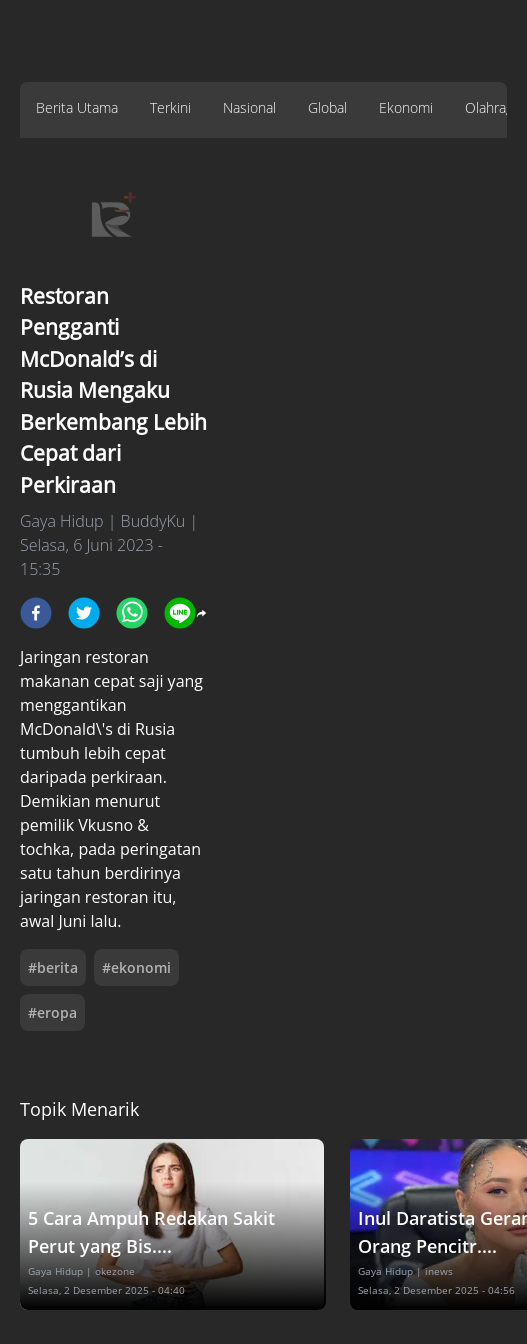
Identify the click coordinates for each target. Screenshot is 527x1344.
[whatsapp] (132, 613)
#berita (53, 967)
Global (327, 107)
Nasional (249, 107)
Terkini (170, 107)
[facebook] (36, 613)
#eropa (52, 1012)
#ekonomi (136, 967)
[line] (180, 613)
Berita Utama (77, 107)
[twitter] (84, 613)
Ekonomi (406, 107)
